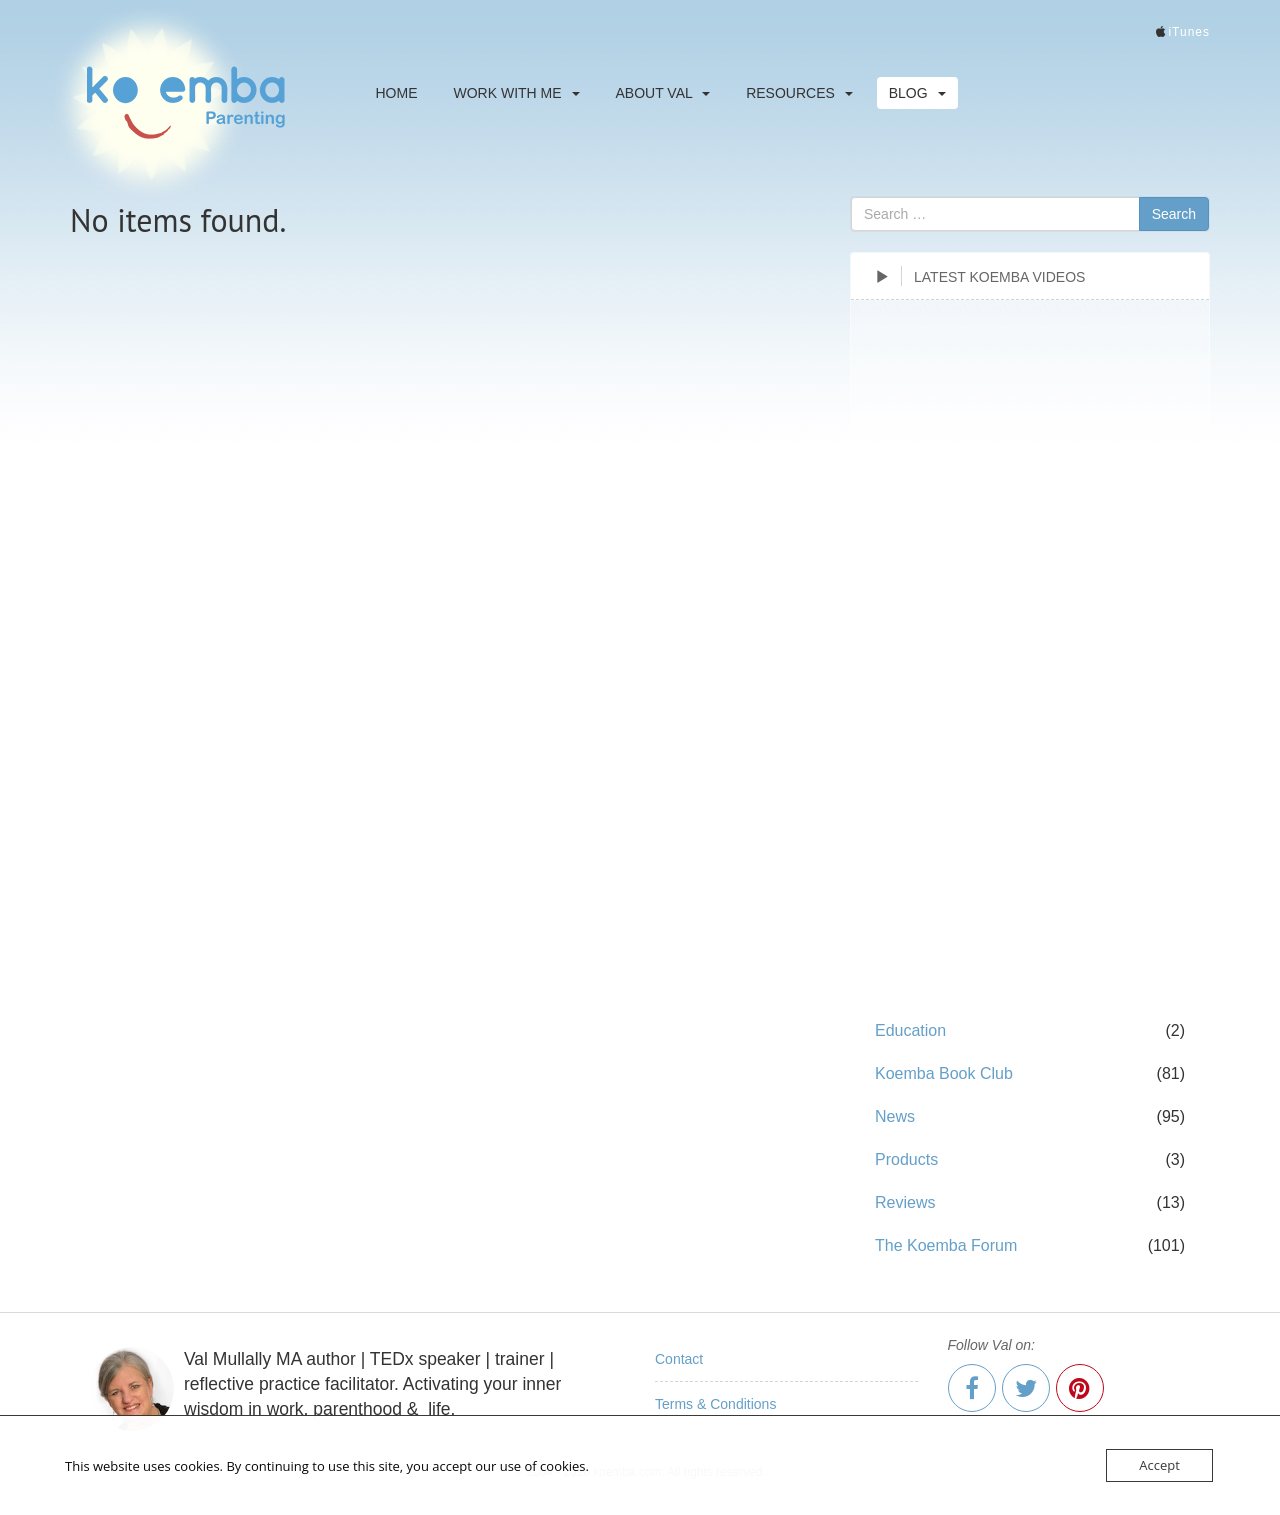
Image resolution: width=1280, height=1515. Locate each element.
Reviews (905, 1202)
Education (910, 1030)
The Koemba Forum (946, 1245)
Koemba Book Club (944, 1073)
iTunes (1189, 32)
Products (906, 1159)
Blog (917, 93)
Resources (799, 93)
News (895, 1116)
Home (397, 93)
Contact (679, 1359)
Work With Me (517, 93)
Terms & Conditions (715, 1404)
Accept (1159, 1465)
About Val (663, 93)
